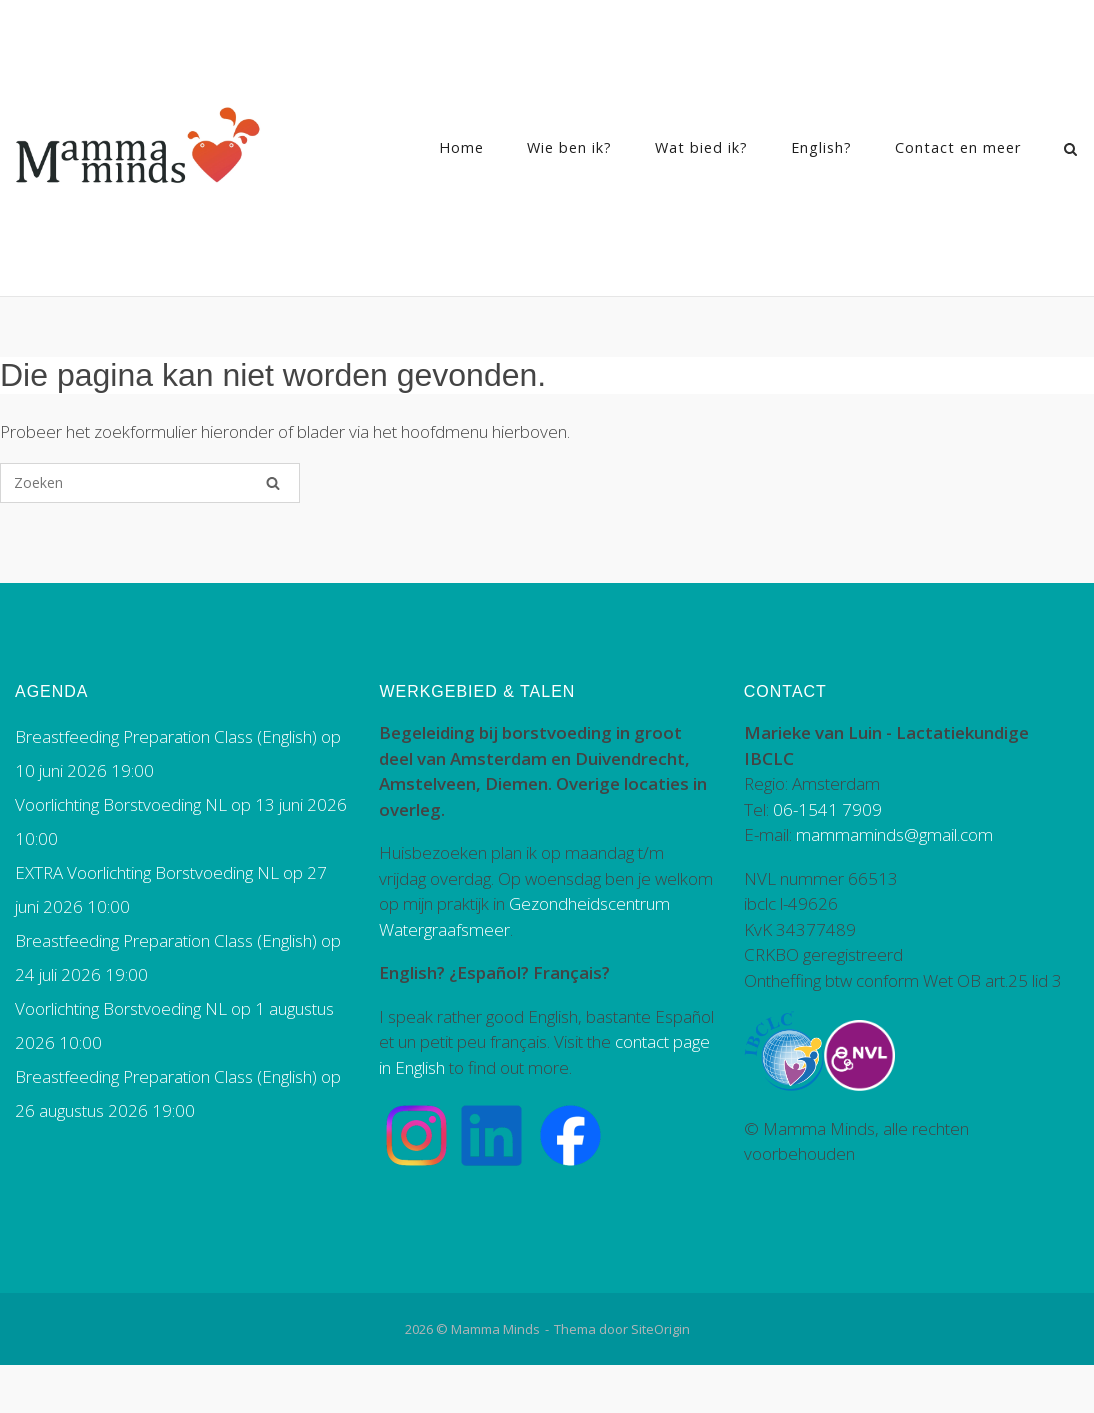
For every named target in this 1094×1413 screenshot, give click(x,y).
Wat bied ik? (701, 147)
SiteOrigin (660, 1329)
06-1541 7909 (827, 809)
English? (821, 147)
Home (461, 147)
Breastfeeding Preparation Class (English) (166, 736)
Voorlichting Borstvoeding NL (121, 804)
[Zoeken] (273, 483)
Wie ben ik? (569, 147)
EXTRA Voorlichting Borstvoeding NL (147, 872)
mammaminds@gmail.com (894, 834)
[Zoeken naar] (150, 483)
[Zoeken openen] (1070, 151)
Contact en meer (958, 147)
